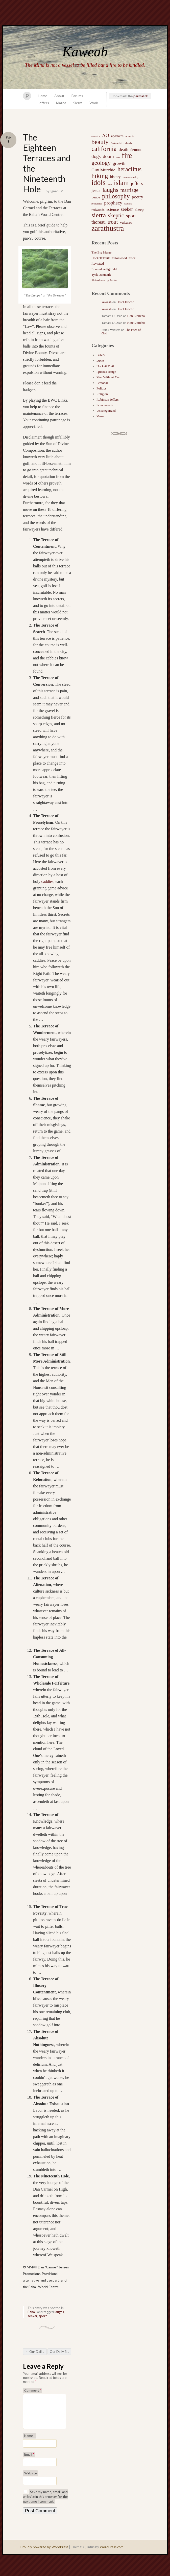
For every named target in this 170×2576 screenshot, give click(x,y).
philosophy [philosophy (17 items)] (116, 196)
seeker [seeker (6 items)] (127, 209)
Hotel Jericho (125, 302)
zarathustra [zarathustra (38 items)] (107, 228)
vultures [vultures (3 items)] (126, 222)
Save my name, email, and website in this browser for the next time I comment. (45, 2503)
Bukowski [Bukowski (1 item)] (116, 143)
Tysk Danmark (101, 275)
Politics (101, 388)
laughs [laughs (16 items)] (110, 190)
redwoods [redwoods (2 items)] (98, 210)
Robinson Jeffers (107, 399)
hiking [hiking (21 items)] (99, 176)
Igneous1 (57, 191)
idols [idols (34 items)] (98, 183)
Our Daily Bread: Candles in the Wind (36, 2352)
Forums (77, 96)
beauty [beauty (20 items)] (100, 142)
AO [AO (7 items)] (105, 135)
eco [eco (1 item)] (118, 157)
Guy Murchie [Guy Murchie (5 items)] (103, 169)
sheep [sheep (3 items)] (139, 210)
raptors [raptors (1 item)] (128, 203)
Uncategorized (106, 410)
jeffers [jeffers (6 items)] (137, 183)
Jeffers (43, 103)
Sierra (77, 103)
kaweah (107, 302)
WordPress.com (112, 2553)
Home (42, 96)
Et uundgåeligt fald (104, 269)
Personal (102, 383)
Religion (102, 394)
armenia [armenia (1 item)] (130, 136)
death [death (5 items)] (123, 149)
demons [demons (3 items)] (136, 150)
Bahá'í (32, 2312)
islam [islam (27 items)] (121, 183)
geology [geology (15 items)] (101, 163)
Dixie (100, 360)
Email (29, 2460)
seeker (32, 2316)
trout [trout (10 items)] (113, 222)
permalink (140, 96)
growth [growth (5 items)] (119, 163)
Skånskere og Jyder (104, 280)
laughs (59, 2312)
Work (93, 103)
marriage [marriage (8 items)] (129, 190)
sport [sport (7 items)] (131, 215)
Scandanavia (104, 405)
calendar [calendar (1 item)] (128, 143)
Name (29, 2442)
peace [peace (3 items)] (95, 197)
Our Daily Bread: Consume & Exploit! (60, 2352)
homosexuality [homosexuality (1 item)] (131, 177)
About (59, 96)
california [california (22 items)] (104, 149)
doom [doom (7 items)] (108, 156)
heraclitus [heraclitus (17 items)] (129, 169)
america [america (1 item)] (95, 136)
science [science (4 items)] (113, 209)
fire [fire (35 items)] (127, 155)
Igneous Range (106, 372)
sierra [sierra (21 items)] (98, 215)
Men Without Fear (108, 377)
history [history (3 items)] (115, 177)
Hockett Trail (105, 366)
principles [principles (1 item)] (96, 203)
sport (43, 2316)
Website (30, 2479)
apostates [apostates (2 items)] (117, 136)
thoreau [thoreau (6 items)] (98, 222)
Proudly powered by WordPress (44, 2553)
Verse (100, 416)
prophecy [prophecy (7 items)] (113, 202)
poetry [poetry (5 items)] (137, 196)
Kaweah (85, 51)
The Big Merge (101, 252)
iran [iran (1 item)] (110, 184)
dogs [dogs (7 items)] (96, 156)
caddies (47, 881)
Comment (32, 2390)
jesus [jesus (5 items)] (95, 190)
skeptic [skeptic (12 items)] (116, 215)
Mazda (61, 103)
